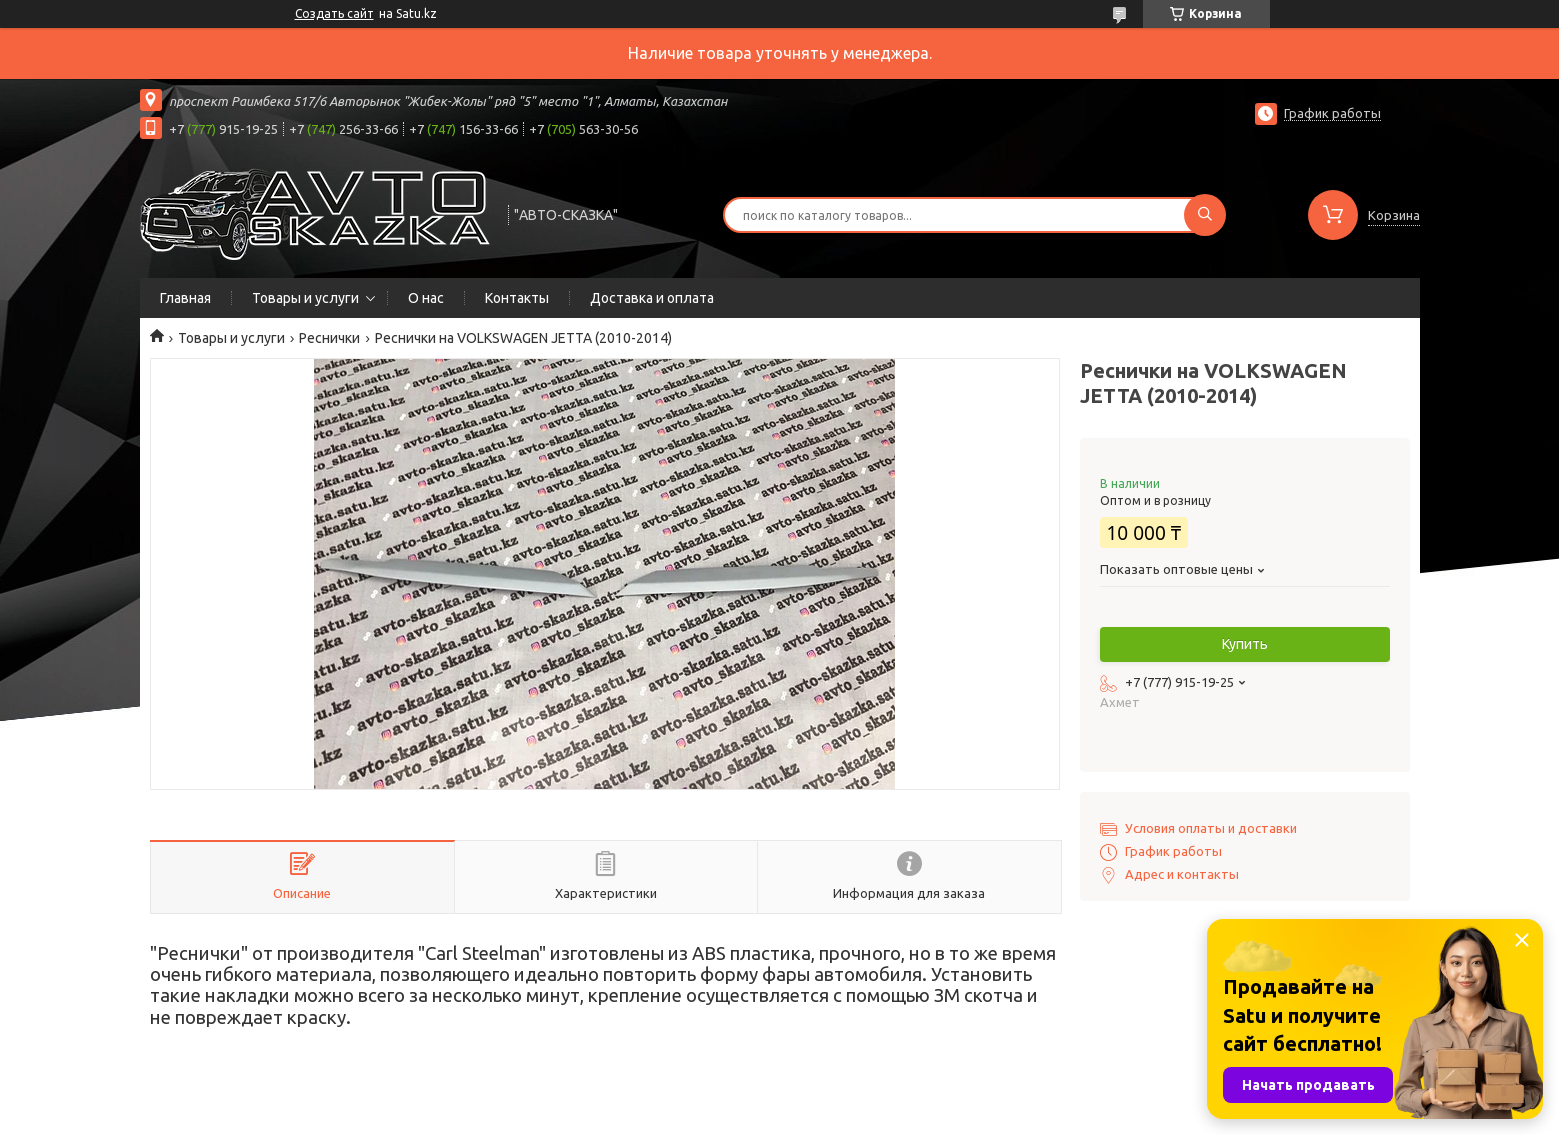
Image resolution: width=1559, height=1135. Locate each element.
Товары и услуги (305, 298)
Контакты (517, 298)
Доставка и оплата (652, 298)
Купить (1245, 644)
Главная (185, 298)
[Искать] (1205, 215)
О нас (426, 298)
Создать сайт (334, 13)
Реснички (329, 338)
